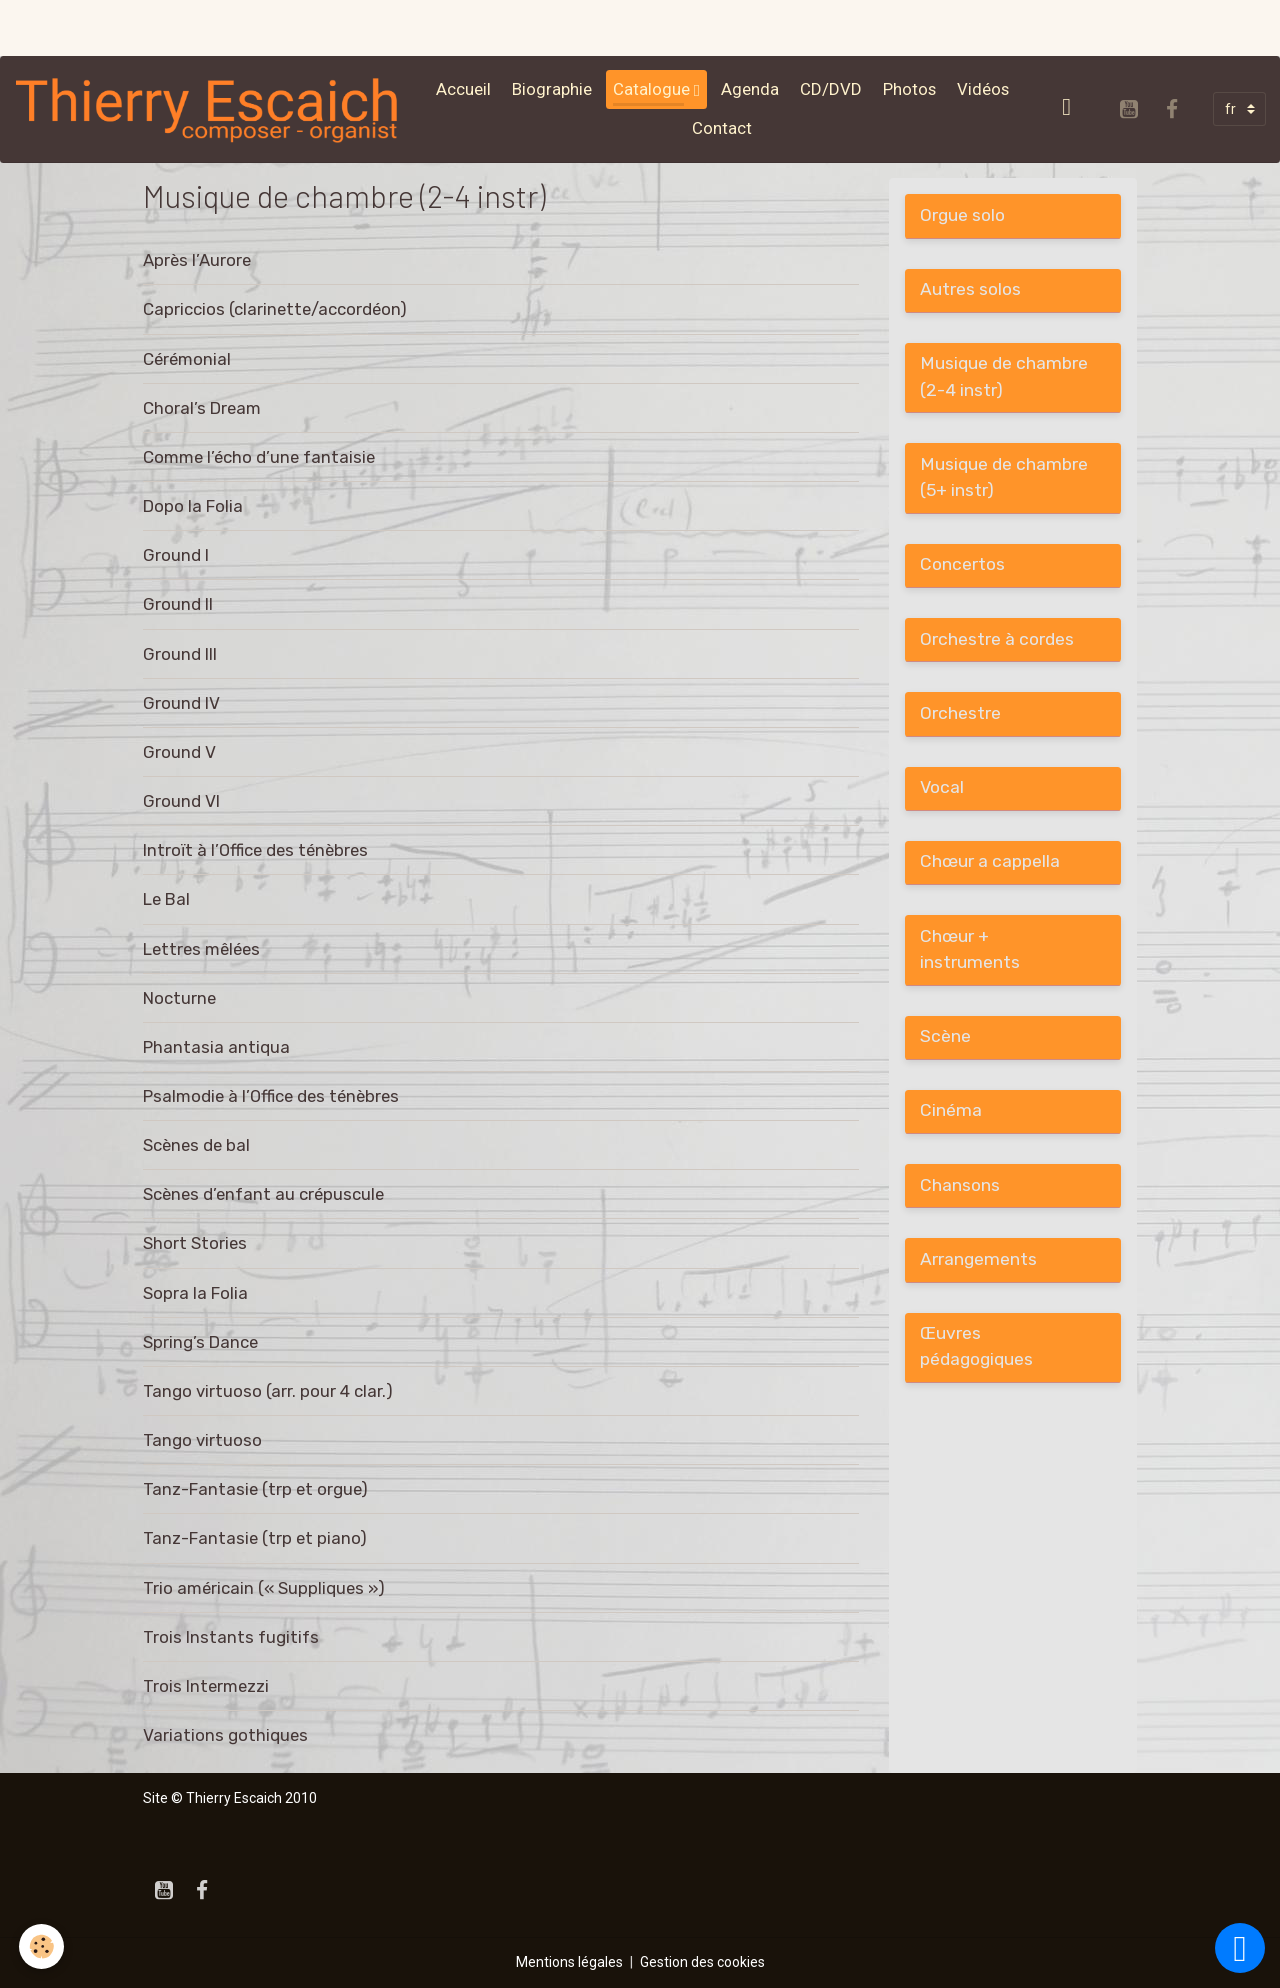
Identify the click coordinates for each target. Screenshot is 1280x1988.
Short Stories (195, 1243)
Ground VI (181, 801)
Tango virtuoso (202, 1440)
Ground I (176, 555)
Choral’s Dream (202, 408)
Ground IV (181, 703)
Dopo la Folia (193, 506)
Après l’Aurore (197, 260)
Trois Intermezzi (206, 1686)
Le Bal (166, 899)
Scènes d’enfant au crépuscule (263, 1194)
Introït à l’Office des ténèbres (255, 850)
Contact (722, 128)
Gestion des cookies (702, 1962)
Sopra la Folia (195, 1293)
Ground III (180, 654)
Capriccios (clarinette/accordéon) (275, 309)
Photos (909, 89)
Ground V (179, 752)
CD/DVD (831, 89)
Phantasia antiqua (216, 1047)
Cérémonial (187, 359)
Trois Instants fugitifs (231, 1637)
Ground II (178, 604)
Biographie (552, 89)
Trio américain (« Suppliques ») (264, 1588)
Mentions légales (569, 1962)
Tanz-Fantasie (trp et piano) (255, 1538)
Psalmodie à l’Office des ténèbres (271, 1096)
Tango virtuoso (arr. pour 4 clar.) (268, 1391)
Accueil (463, 89)
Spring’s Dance (200, 1342)
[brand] (208, 109)
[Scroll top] (1240, 1948)
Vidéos (983, 89)
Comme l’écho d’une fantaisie (259, 457)
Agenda (750, 89)
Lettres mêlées (201, 949)
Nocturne (179, 998)
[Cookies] (42, 1946)
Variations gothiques (225, 1735)
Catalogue (653, 89)
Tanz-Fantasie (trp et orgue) (255, 1489)
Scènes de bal (196, 1145)
